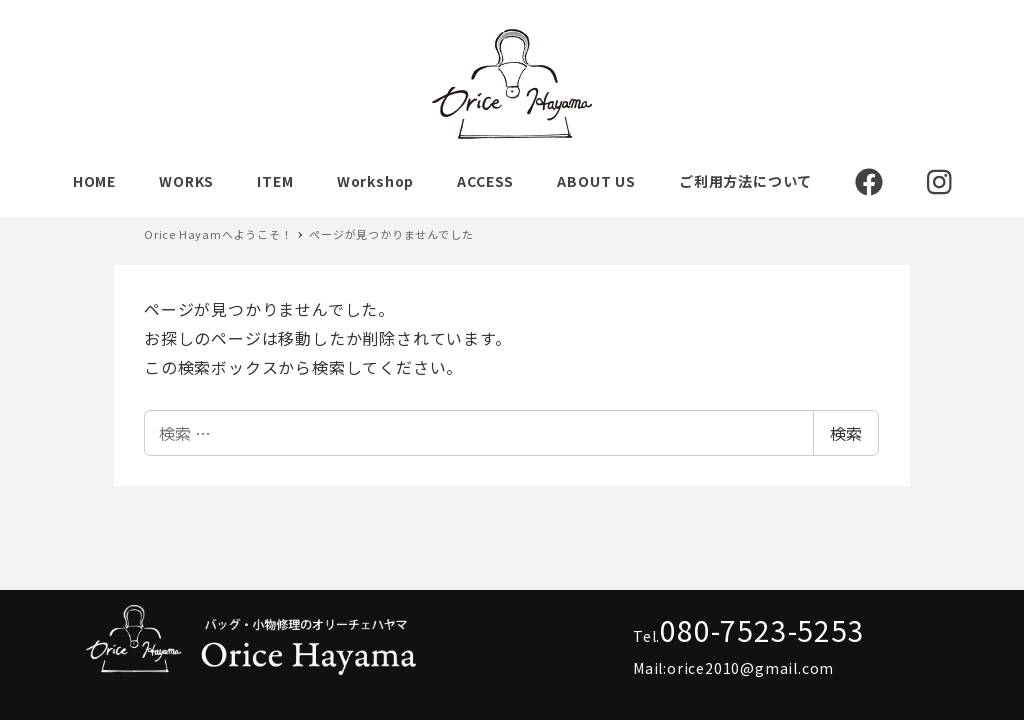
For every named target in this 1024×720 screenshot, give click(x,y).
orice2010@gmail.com (750, 668)
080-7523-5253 (762, 630)
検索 (846, 433)
